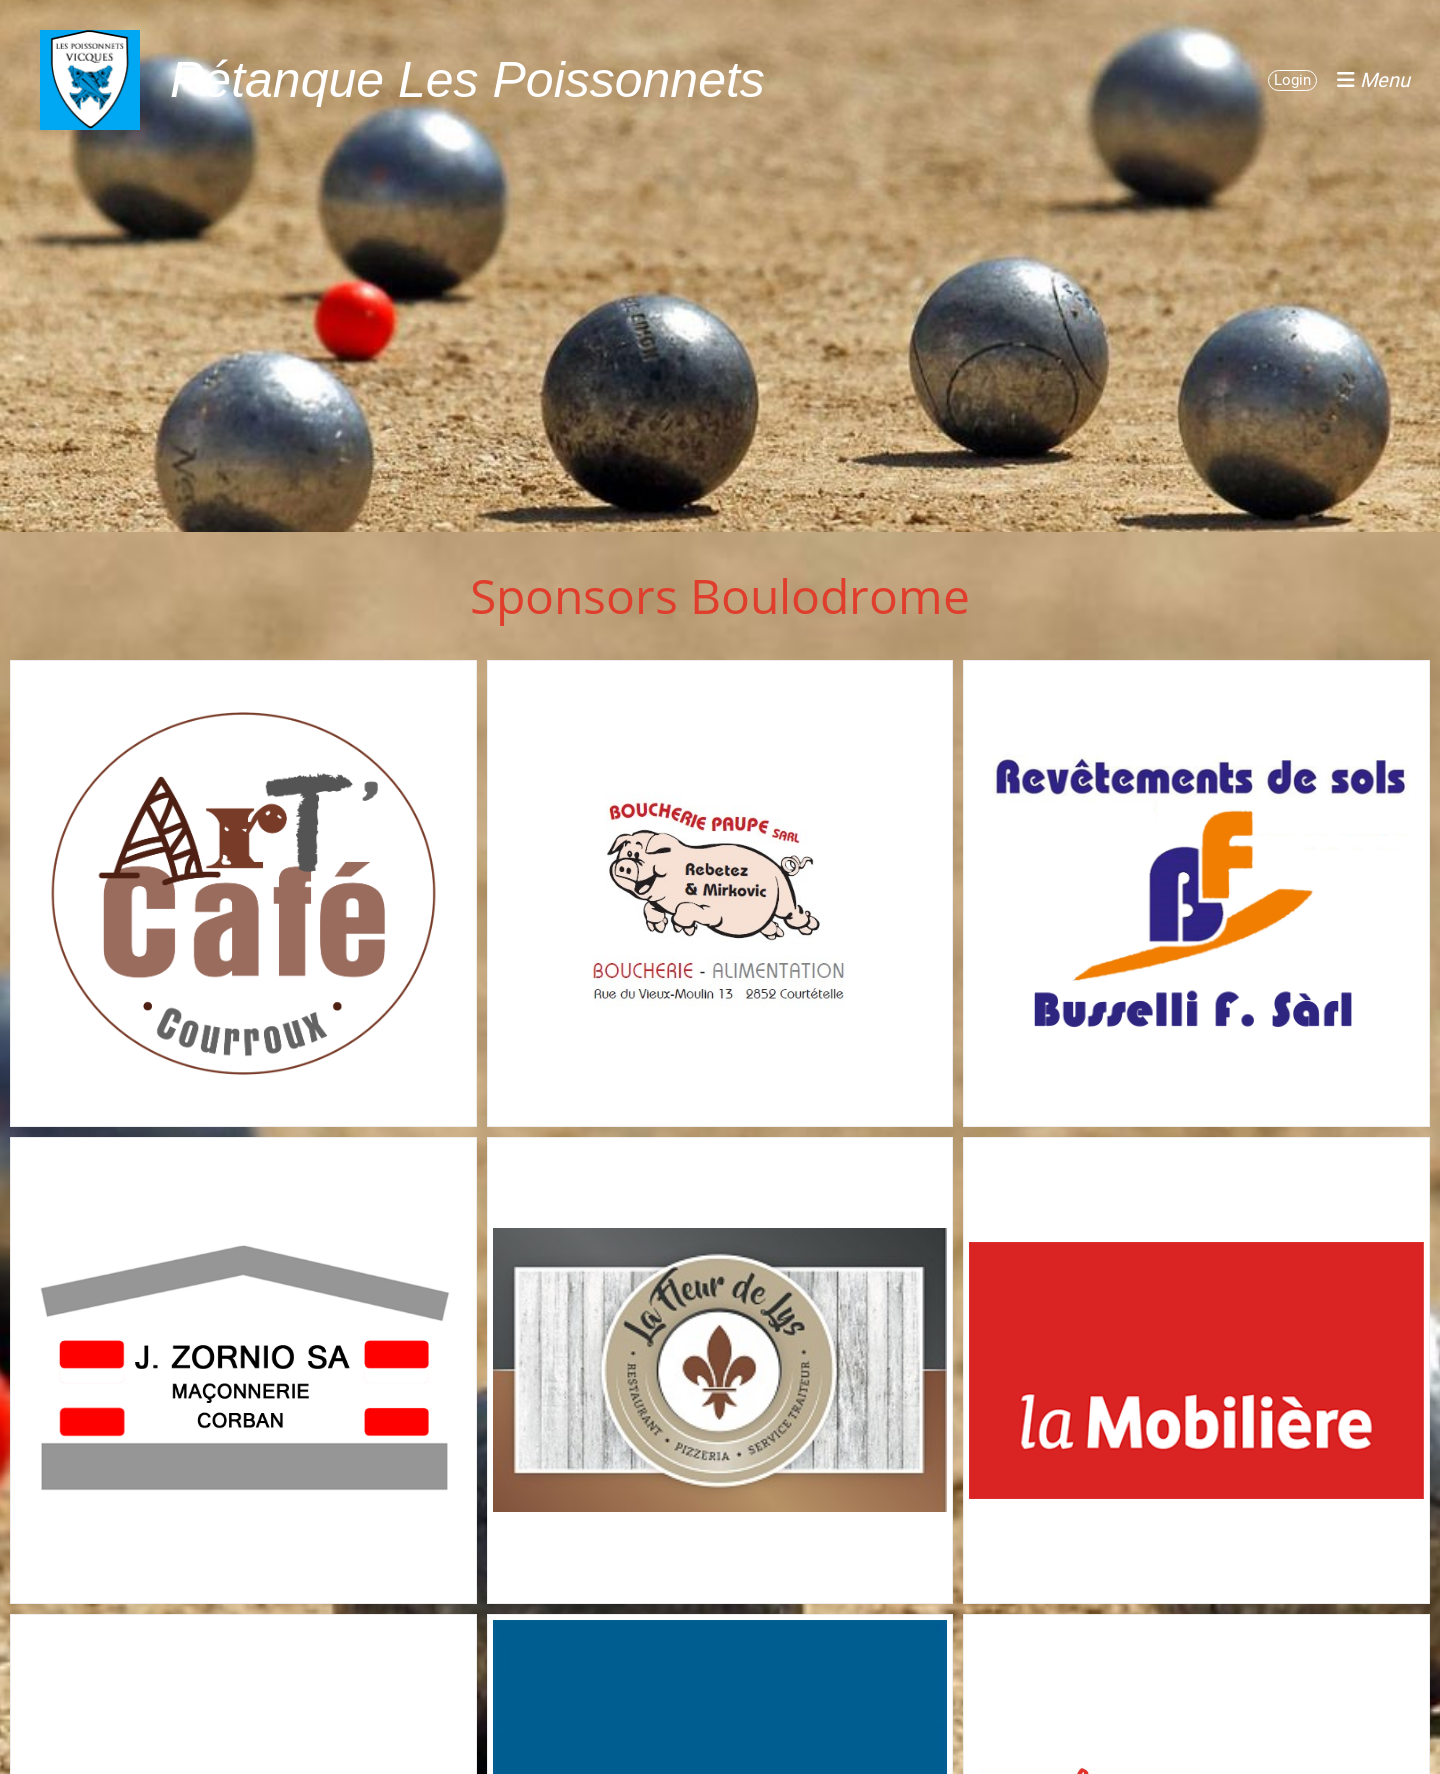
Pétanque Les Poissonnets (467, 80)
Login (1292, 80)
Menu (1373, 80)
